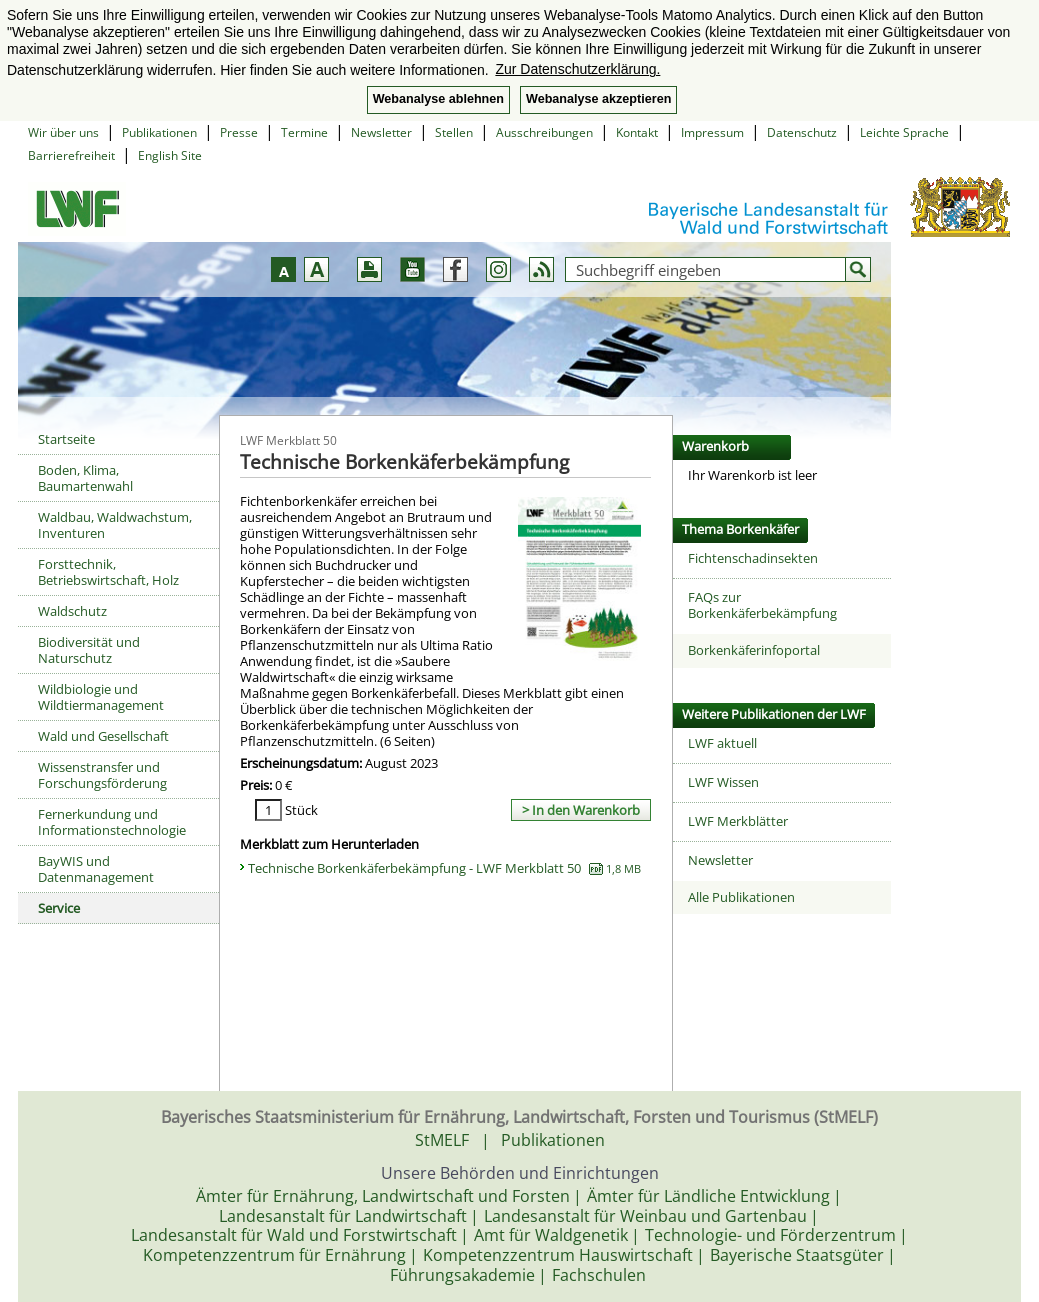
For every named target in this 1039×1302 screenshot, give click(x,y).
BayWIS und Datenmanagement (96, 869)
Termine (304, 132)
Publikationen (159, 132)
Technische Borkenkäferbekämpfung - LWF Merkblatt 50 (444, 868)
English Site (170, 155)
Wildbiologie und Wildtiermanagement (101, 697)
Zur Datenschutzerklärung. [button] (577, 69)
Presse (239, 132)
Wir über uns (63, 132)
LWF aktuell (722, 743)
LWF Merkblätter (738, 821)
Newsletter (381, 132)
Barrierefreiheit (71, 155)
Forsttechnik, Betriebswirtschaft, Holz (108, 572)
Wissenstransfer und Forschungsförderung (102, 775)
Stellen (454, 132)
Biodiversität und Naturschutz (89, 650)
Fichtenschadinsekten (753, 558)
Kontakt (637, 132)
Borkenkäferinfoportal (754, 650)
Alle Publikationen (741, 897)
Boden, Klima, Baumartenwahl (85, 478)
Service (59, 908)
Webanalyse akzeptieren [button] (598, 99)
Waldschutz (72, 611)
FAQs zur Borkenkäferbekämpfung (762, 605)
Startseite (66, 439)
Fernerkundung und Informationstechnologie (112, 822)
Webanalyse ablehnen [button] (438, 99)
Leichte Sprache (904, 132)
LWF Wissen (723, 782)
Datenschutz (802, 132)
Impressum (712, 132)
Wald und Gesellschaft (103, 736)
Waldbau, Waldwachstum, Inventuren (115, 525)
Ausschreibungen (544, 132)
